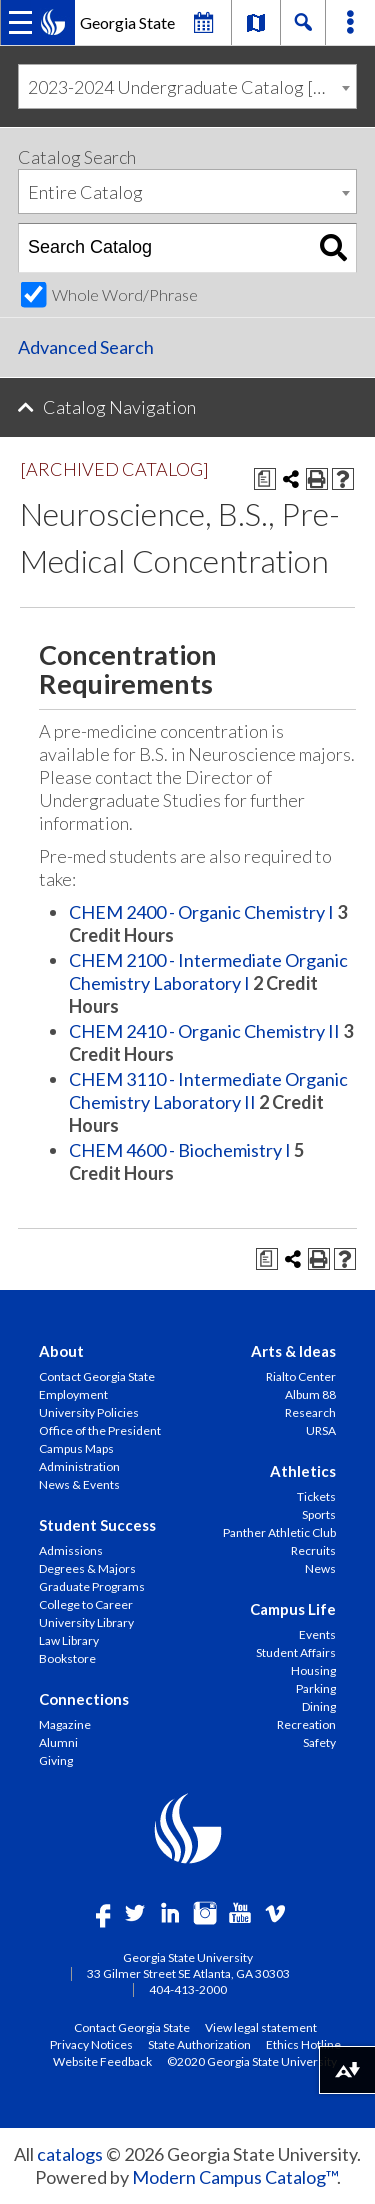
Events (317, 1634)
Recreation (306, 1724)
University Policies (89, 1412)
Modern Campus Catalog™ (234, 2177)
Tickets (316, 1496)
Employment (73, 1394)
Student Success (97, 1525)
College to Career (86, 1604)
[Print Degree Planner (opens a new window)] (265, 479)
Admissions (71, 1550)
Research (310, 1412)
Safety (319, 1742)
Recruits (313, 1550)
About (61, 1351)
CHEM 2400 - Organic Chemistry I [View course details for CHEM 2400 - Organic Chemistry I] (201, 912)
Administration (79, 1466)
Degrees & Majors (87, 1568)
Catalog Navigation (119, 407)
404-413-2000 (188, 1989)
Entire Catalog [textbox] (85, 192)
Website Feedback (102, 2061)
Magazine (65, 1724)
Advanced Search (86, 347)
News (320, 1568)
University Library (86, 1622)
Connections (84, 1699)
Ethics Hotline (303, 2044)
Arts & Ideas (293, 1351)
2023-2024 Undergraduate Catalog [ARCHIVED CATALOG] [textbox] (192, 87)
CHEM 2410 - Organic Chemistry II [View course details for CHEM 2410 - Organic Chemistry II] (204, 1031)
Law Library (69, 1640)
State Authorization (199, 2044)
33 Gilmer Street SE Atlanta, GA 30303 (188, 1973)
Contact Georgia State (97, 1376)
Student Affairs (296, 1652)
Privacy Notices (91, 2044)
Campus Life (293, 1609)
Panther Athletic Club (279, 1532)
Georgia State (127, 22)
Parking (316, 1688)
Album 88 (310, 1394)
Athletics (303, 1471)
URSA (321, 1430)
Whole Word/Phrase (125, 294)
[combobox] (187, 86)
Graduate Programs (92, 1586)
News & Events (79, 1484)
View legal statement (261, 2027)
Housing (313, 1670)
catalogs (70, 2154)
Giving (56, 1760)
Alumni (58, 1742)
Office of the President (100, 1430)
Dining (319, 1706)
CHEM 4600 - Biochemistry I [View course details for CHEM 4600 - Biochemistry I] (180, 1150)
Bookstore (67, 1658)
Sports (319, 1514)
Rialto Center (301, 1376)
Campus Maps (76, 1448)
